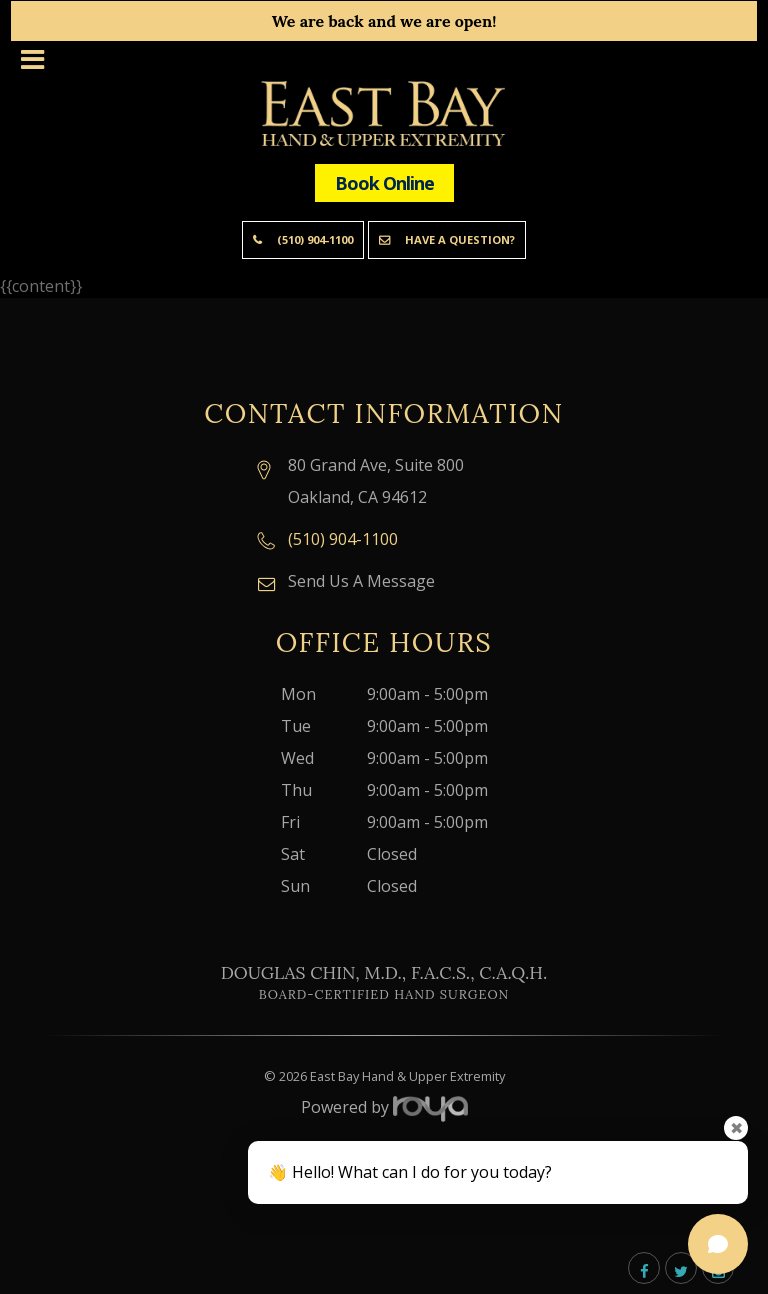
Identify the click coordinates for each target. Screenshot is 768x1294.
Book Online (384, 183)
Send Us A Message (361, 581)
